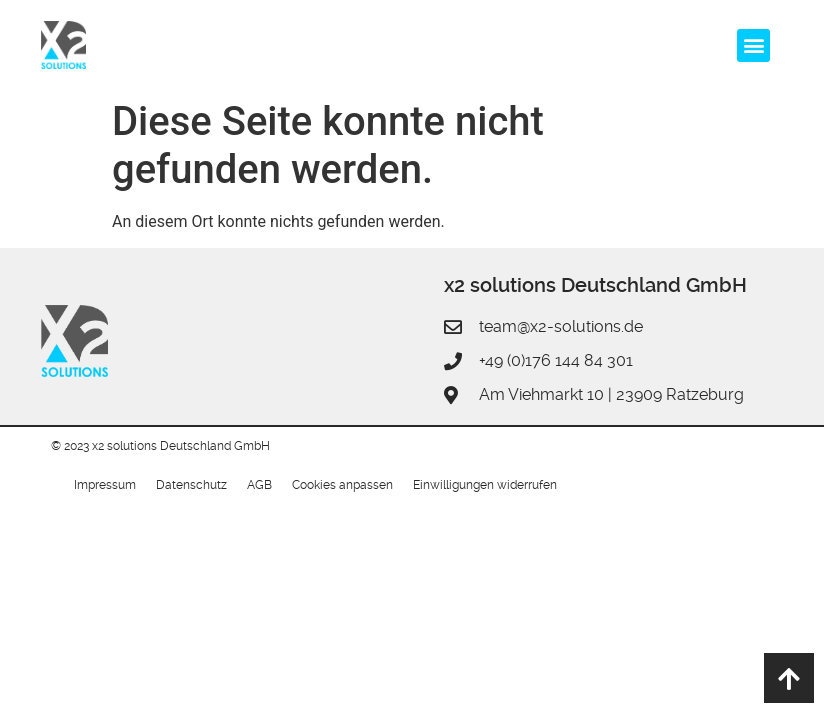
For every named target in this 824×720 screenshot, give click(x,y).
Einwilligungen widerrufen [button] (485, 485)
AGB (259, 485)
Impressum (105, 485)
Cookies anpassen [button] (342, 485)
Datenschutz (191, 485)
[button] (753, 45)
